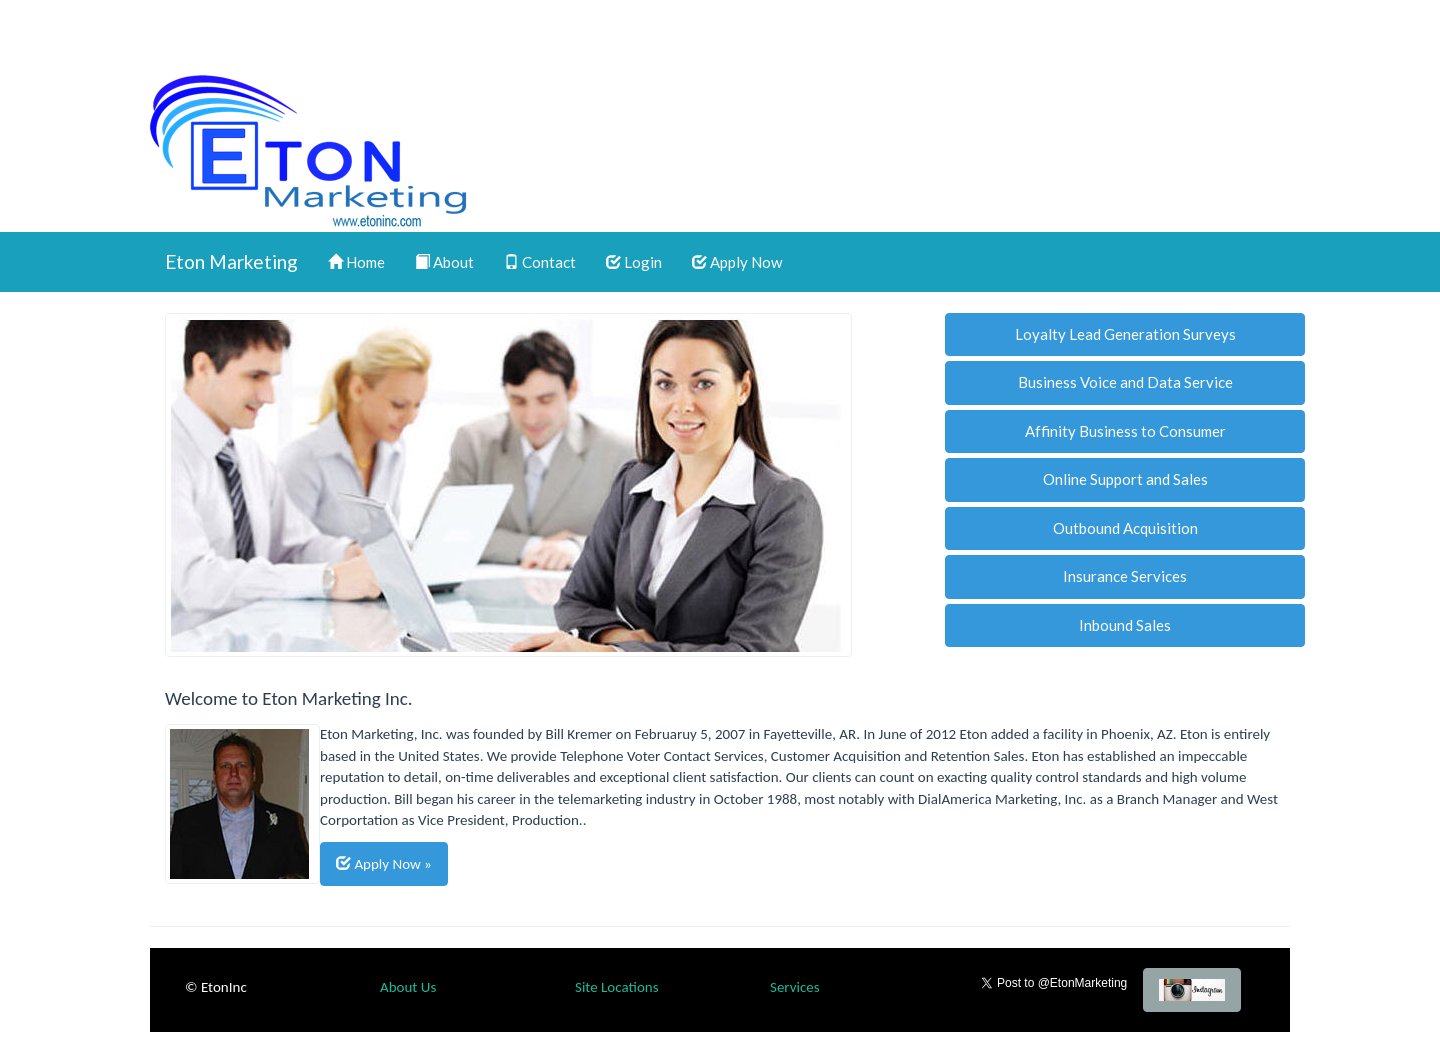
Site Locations (617, 987)
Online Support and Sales (1125, 479)
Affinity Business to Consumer (1125, 431)
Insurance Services (1125, 576)
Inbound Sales (1125, 625)
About (444, 262)
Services (795, 987)
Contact (540, 262)
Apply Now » (384, 863)
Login (634, 262)
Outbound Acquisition (1125, 528)
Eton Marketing (231, 261)
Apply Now (737, 262)
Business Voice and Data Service (1125, 382)
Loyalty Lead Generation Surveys (1125, 334)
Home (356, 262)
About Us (408, 987)
